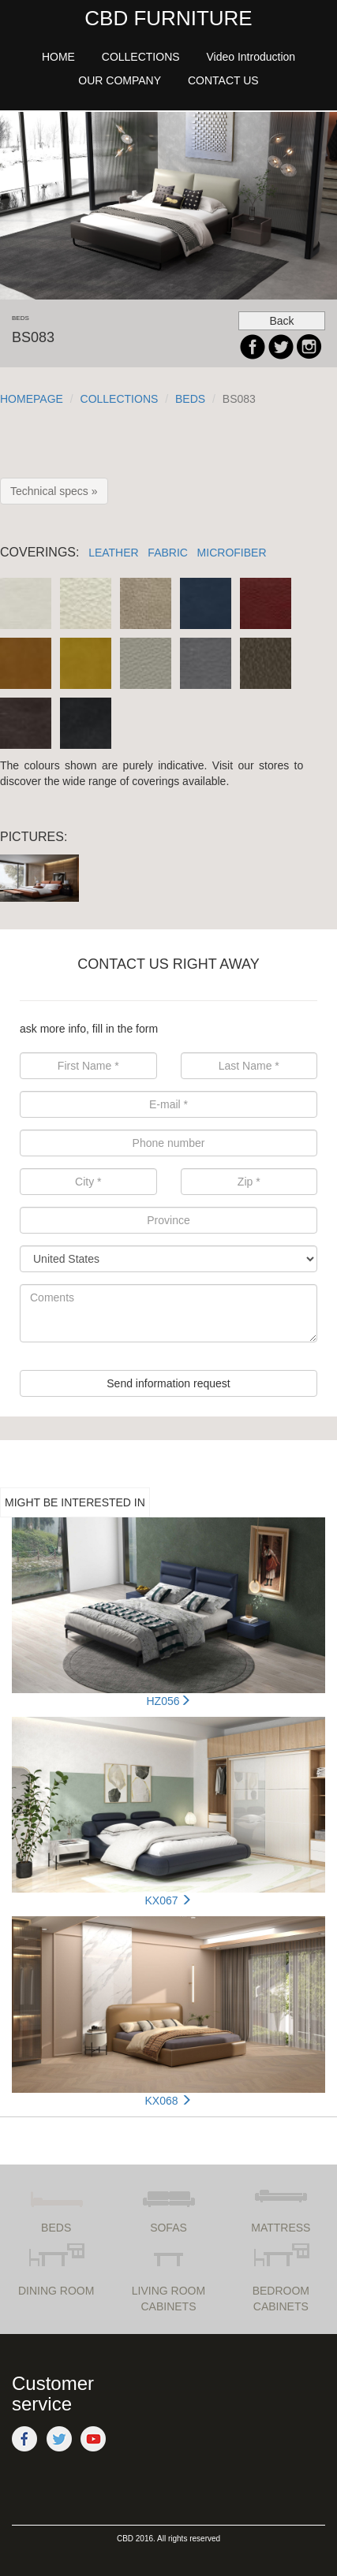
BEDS (190, 399)
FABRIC (168, 552)
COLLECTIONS (120, 399)
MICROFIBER (232, 552)
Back (281, 321)
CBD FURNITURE (168, 18)
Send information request (168, 1383)
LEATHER (113, 552)
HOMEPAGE (31, 399)
